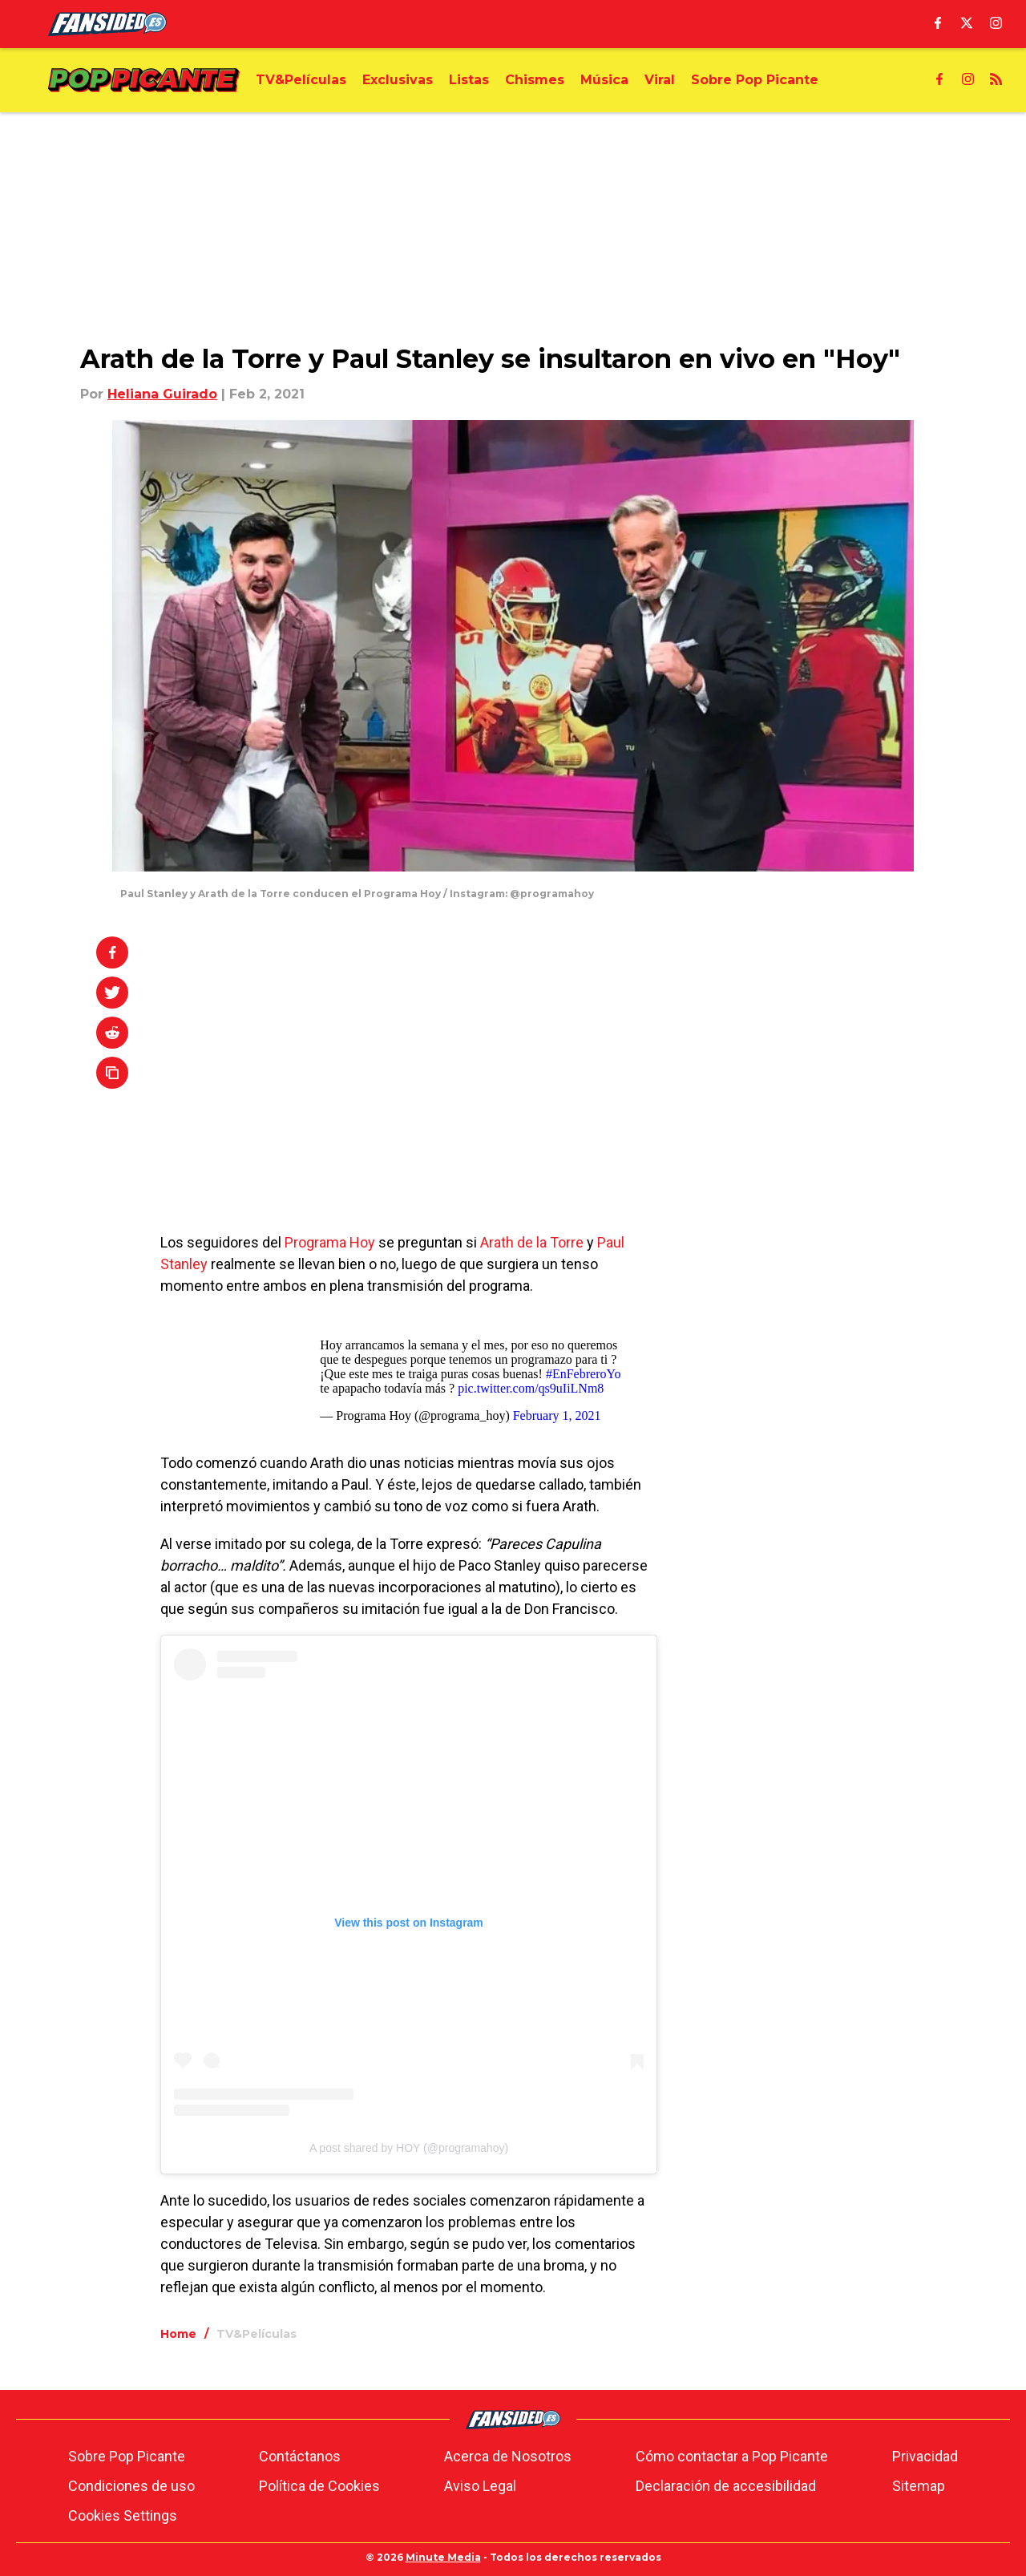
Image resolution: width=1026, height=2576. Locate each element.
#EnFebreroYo (583, 1374)
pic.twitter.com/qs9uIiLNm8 (531, 1388)
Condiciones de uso (131, 2485)
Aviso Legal (480, 2485)
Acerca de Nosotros (508, 2456)
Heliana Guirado (162, 394)
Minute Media (443, 2557)
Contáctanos (300, 2456)
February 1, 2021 (557, 1415)
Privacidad (925, 2456)
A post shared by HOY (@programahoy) (408, 2147)
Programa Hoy (330, 1242)
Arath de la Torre (532, 1242)
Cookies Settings (122, 2515)
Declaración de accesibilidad (726, 2485)
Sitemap (918, 2485)
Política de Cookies (319, 2485)
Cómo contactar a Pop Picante (732, 2456)
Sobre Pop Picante (126, 2456)
